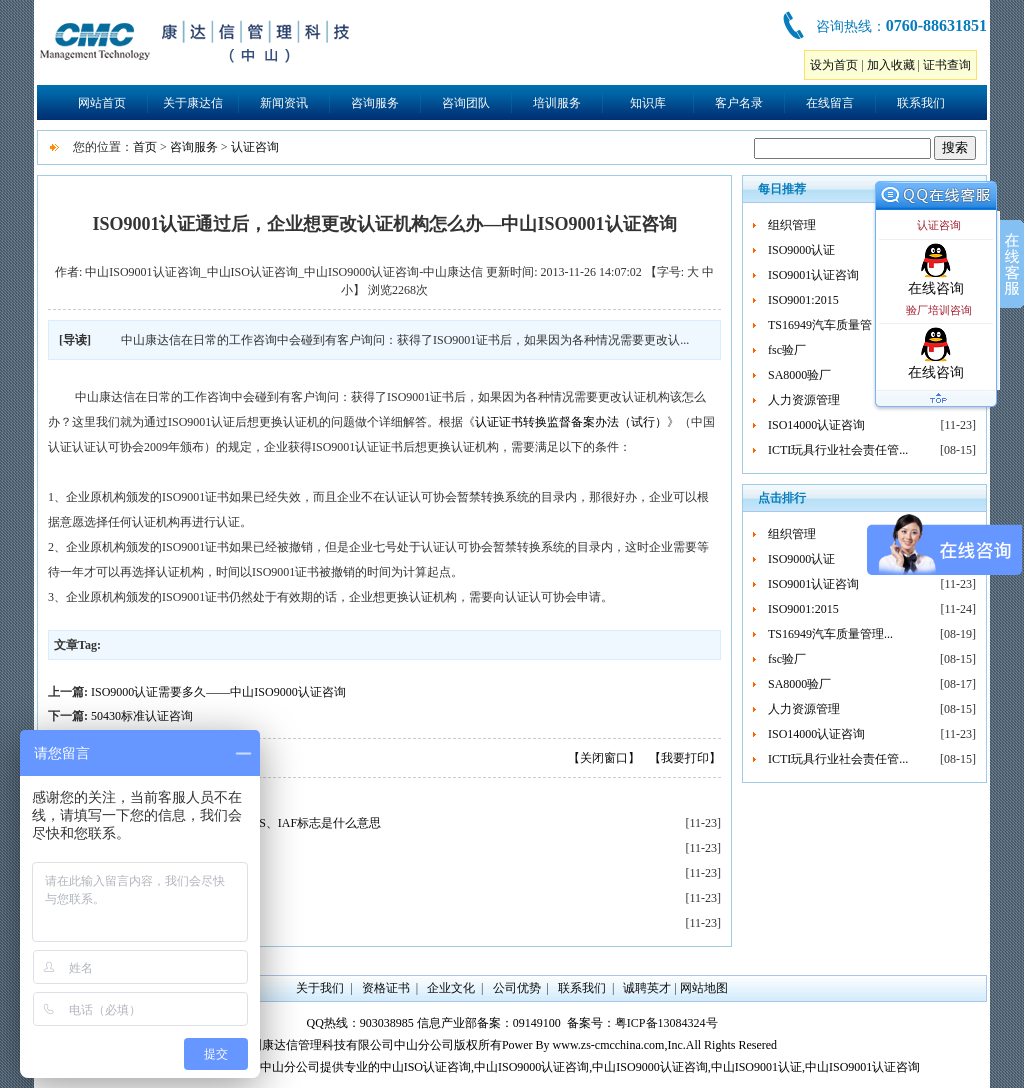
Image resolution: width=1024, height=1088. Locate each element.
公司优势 (517, 988)
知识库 (648, 103)
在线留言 (830, 103)
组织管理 (792, 225)
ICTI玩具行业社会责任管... (838, 450)
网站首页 (102, 103)
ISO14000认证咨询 (816, 425)
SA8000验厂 (799, 375)
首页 (145, 147)
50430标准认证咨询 (142, 716)
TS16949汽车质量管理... (830, 325)
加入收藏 (891, 65)
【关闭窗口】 (604, 758)
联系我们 (921, 103)
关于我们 (320, 988)
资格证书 (386, 988)
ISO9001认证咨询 (813, 275)
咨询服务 (375, 103)
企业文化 (451, 988)
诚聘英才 (647, 988)
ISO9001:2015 (803, 300)
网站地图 (704, 988)
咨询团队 (466, 103)
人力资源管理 (804, 400)
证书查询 (947, 65)
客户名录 (739, 103)
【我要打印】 (685, 758)
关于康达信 (193, 103)
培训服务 (557, 103)
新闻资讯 (284, 103)
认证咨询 (255, 147)
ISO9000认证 (801, 250)
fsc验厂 (787, 350)
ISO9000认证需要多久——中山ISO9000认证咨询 (218, 692)
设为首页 (834, 65)
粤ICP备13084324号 (666, 1023)
